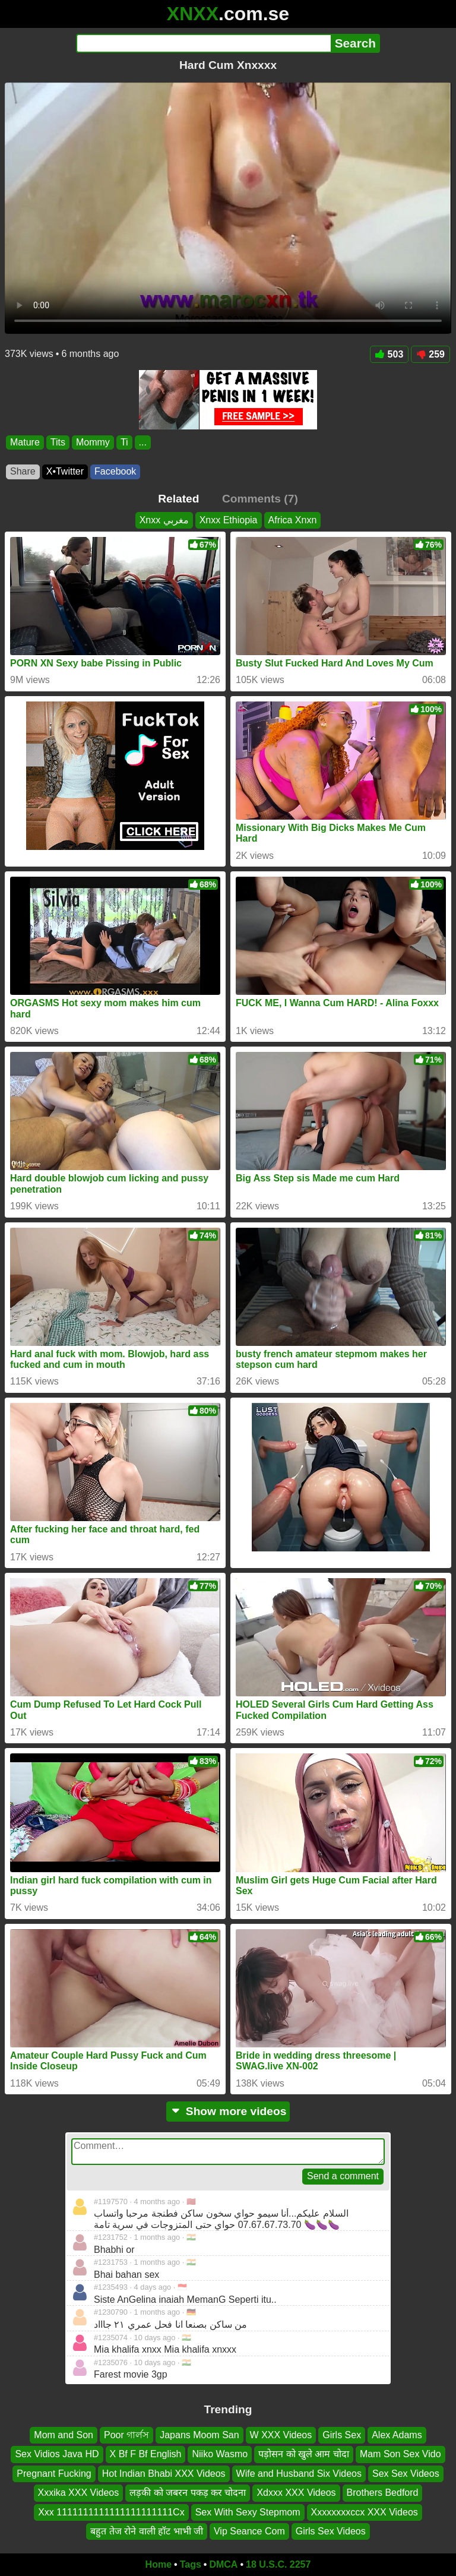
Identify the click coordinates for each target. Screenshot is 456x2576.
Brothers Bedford (383, 2493)
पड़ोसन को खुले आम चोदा (303, 2454)
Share (23, 471)
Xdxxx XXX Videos (295, 2493)
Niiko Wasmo (220, 2454)
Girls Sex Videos (331, 2531)
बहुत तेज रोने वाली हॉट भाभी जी (146, 2531)
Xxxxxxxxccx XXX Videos (364, 2512)
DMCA (223, 2564)
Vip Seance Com (249, 2531)
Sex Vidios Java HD (57, 2454)
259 (430, 354)
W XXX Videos (281, 2435)
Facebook (115, 471)
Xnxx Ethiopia (229, 520)
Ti (124, 442)
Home (158, 2564)
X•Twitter (65, 471)
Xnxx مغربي (164, 520)
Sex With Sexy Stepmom (247, 2512)
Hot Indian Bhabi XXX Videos (164, 2473)
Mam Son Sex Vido (400, 2454)
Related (178, 498)
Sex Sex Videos (405, 2473)
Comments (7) (260, 498)
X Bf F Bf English (146, 2454)
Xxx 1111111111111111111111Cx (111, 2512)
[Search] (203, 43)
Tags (190, 2564)
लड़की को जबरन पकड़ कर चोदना (187, 2493)
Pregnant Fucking (54, 2473)
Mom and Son (63, 2435)
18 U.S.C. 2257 (278, 2564)
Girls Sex (341, 2435)
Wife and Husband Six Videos (299, 2473)
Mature (25, 442)
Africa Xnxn (292, 520)
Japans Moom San (199, 2435)
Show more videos (228, 2111)
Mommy (93, 442)
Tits (57, 442)
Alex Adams (397, 2435)
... (143, 442)
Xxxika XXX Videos (78, 2493)
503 (389, 354)
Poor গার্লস (126, 2435)
